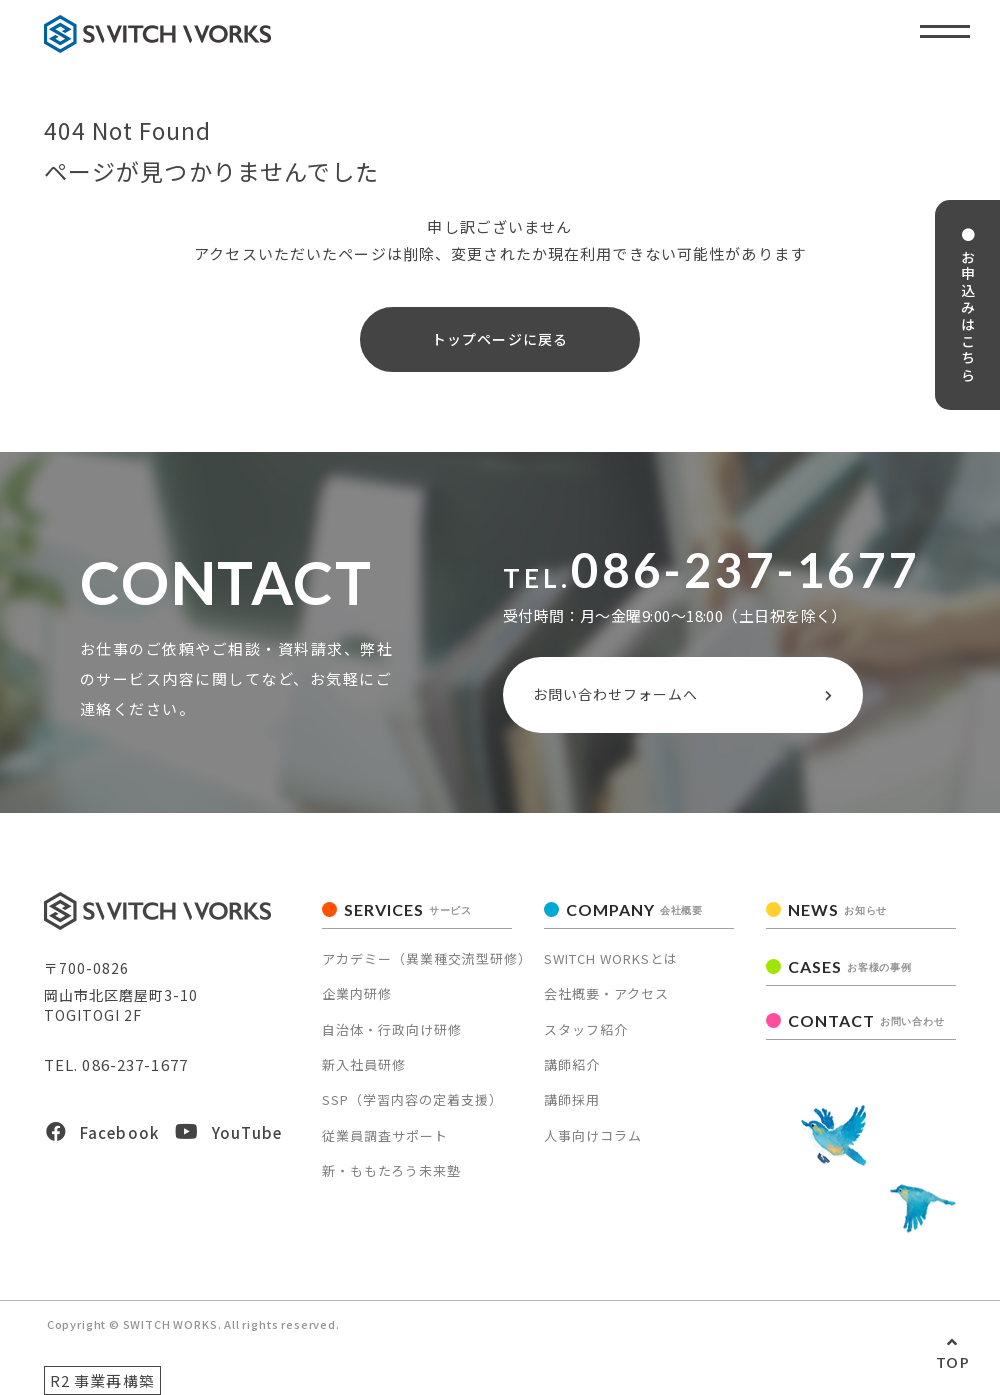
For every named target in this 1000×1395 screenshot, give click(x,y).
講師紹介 (572, 1064)
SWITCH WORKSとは (611, 958)
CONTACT (866, 1020)
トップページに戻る (500, 339)
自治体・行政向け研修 (392, 1029)
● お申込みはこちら (968, 305)
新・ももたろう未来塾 (391, 1170)
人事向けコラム (593, 1135)
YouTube (228, 1132)
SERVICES (408, 909)
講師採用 (572, 1099)
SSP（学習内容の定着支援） (412, 1099)
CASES (849, 966)
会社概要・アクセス (606, 993)
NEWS (837, 909)
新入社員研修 (364, 1064)
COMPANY (634, 909)
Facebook (102, 1132)
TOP (953, 1362)
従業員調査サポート (385, 1135)
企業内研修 (357, 993)
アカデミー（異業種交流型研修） (427, 958)
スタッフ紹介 (586, 1029)
